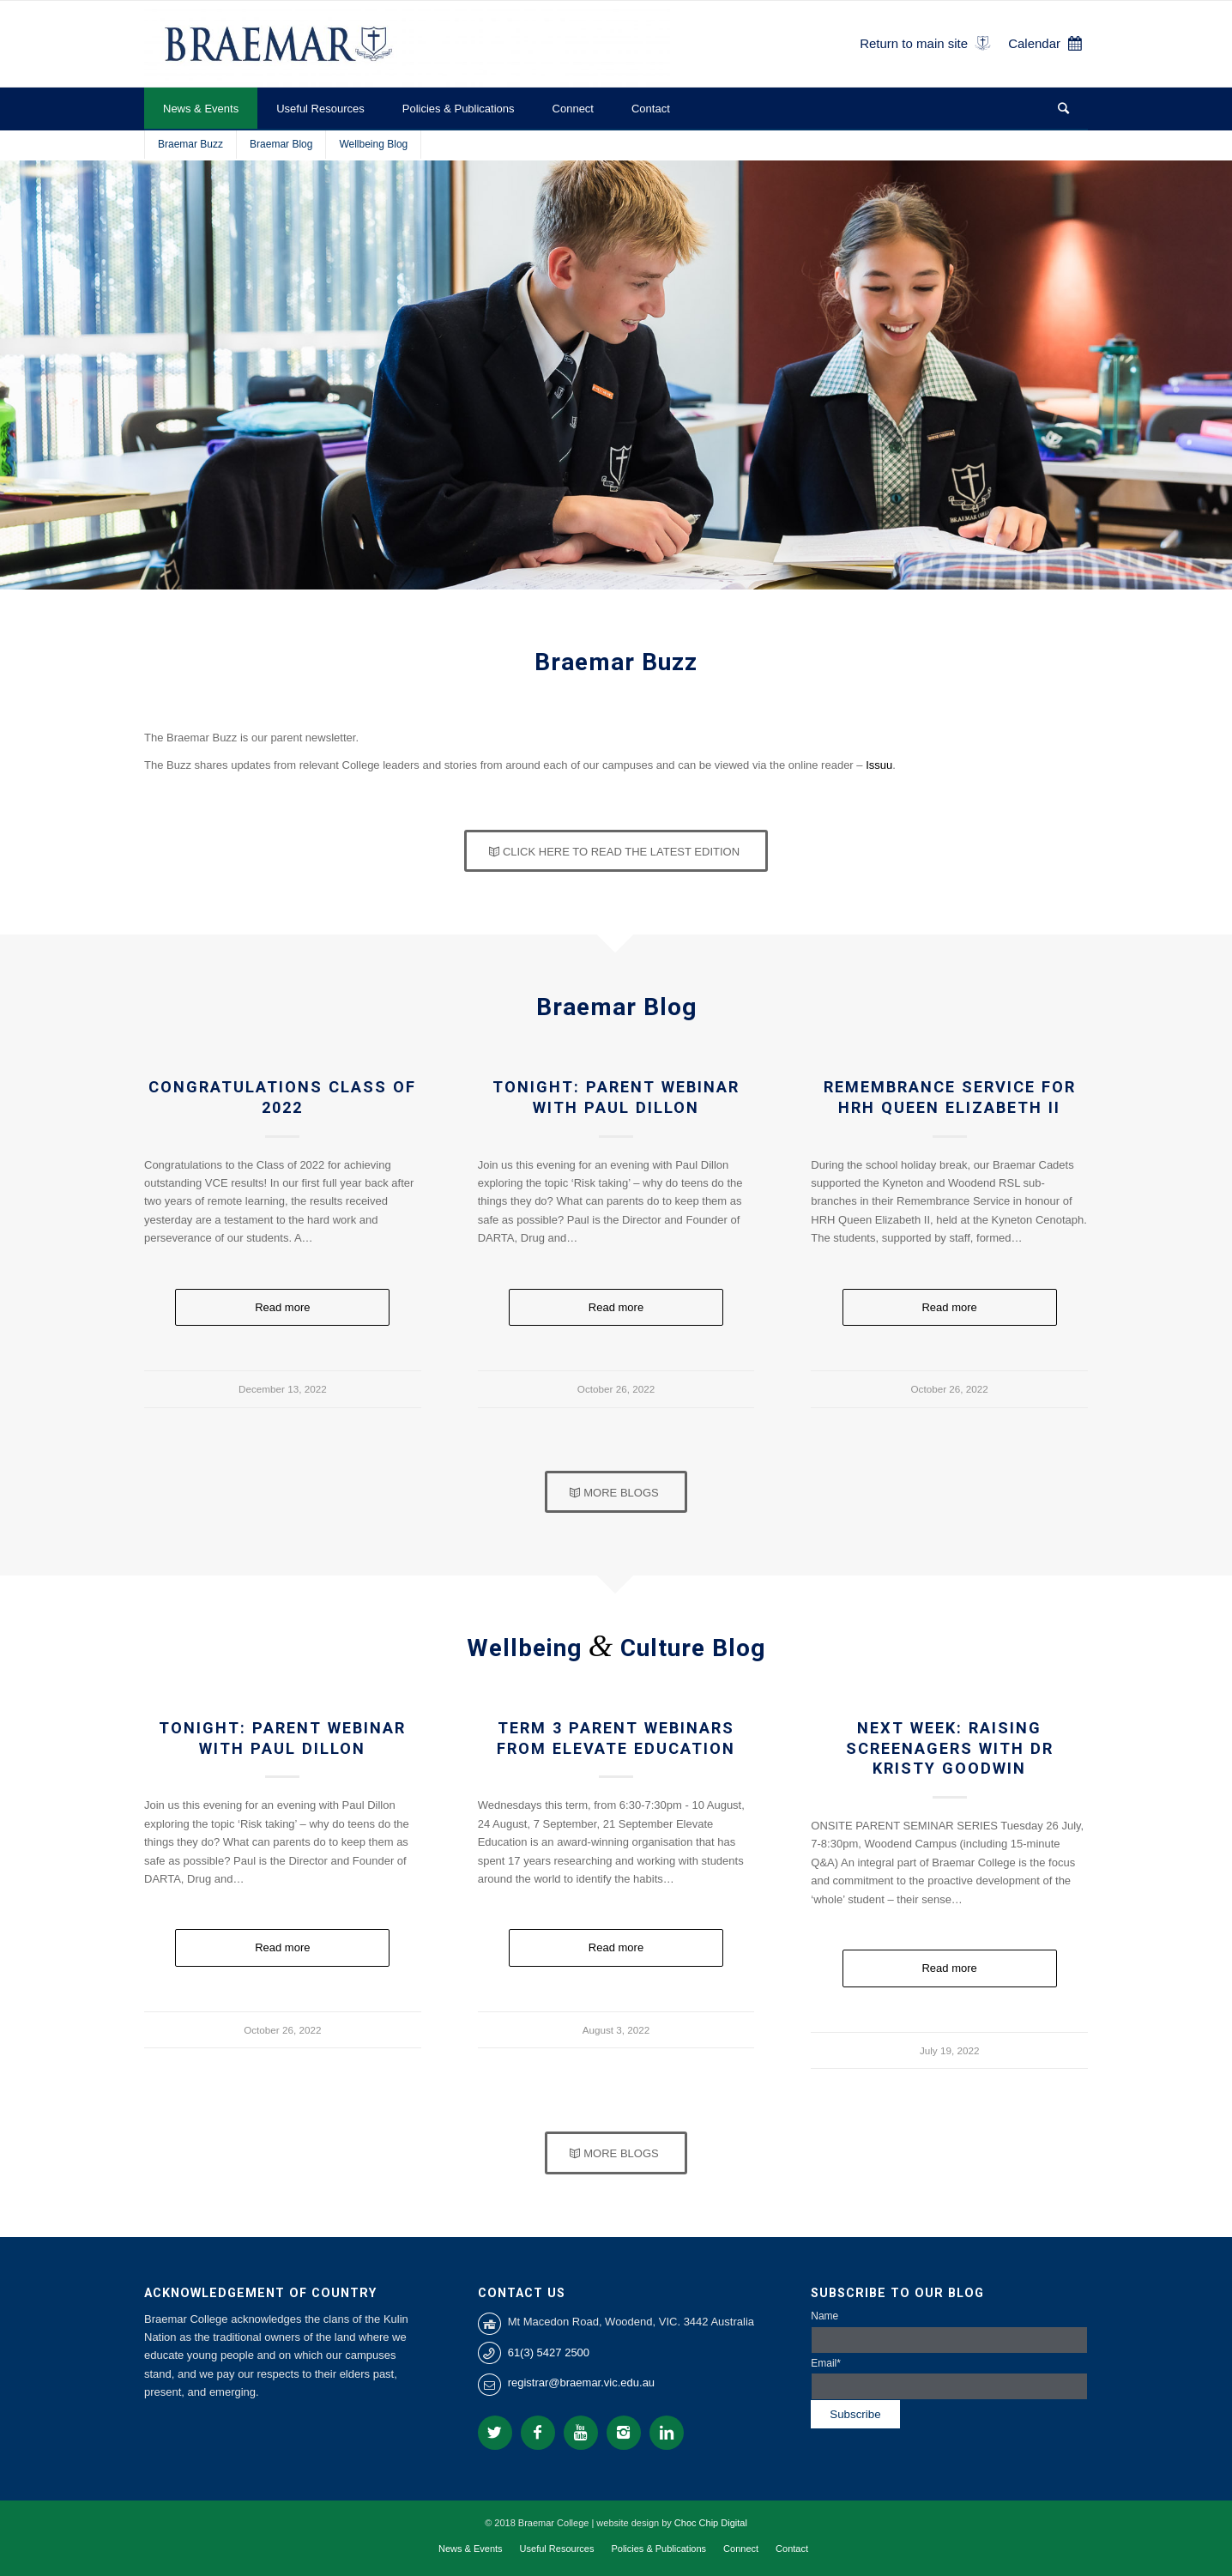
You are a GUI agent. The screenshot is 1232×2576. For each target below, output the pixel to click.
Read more (282, 1307)
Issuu (879, 765)
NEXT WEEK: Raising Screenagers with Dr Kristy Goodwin (950, 1748)
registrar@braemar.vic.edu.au (581, 2382)
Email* (949, 2378)
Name (949, 2331)
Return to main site (914, 43)
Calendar (1034, 43)
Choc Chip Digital (710, 2523)
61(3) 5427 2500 (548, 2352)
